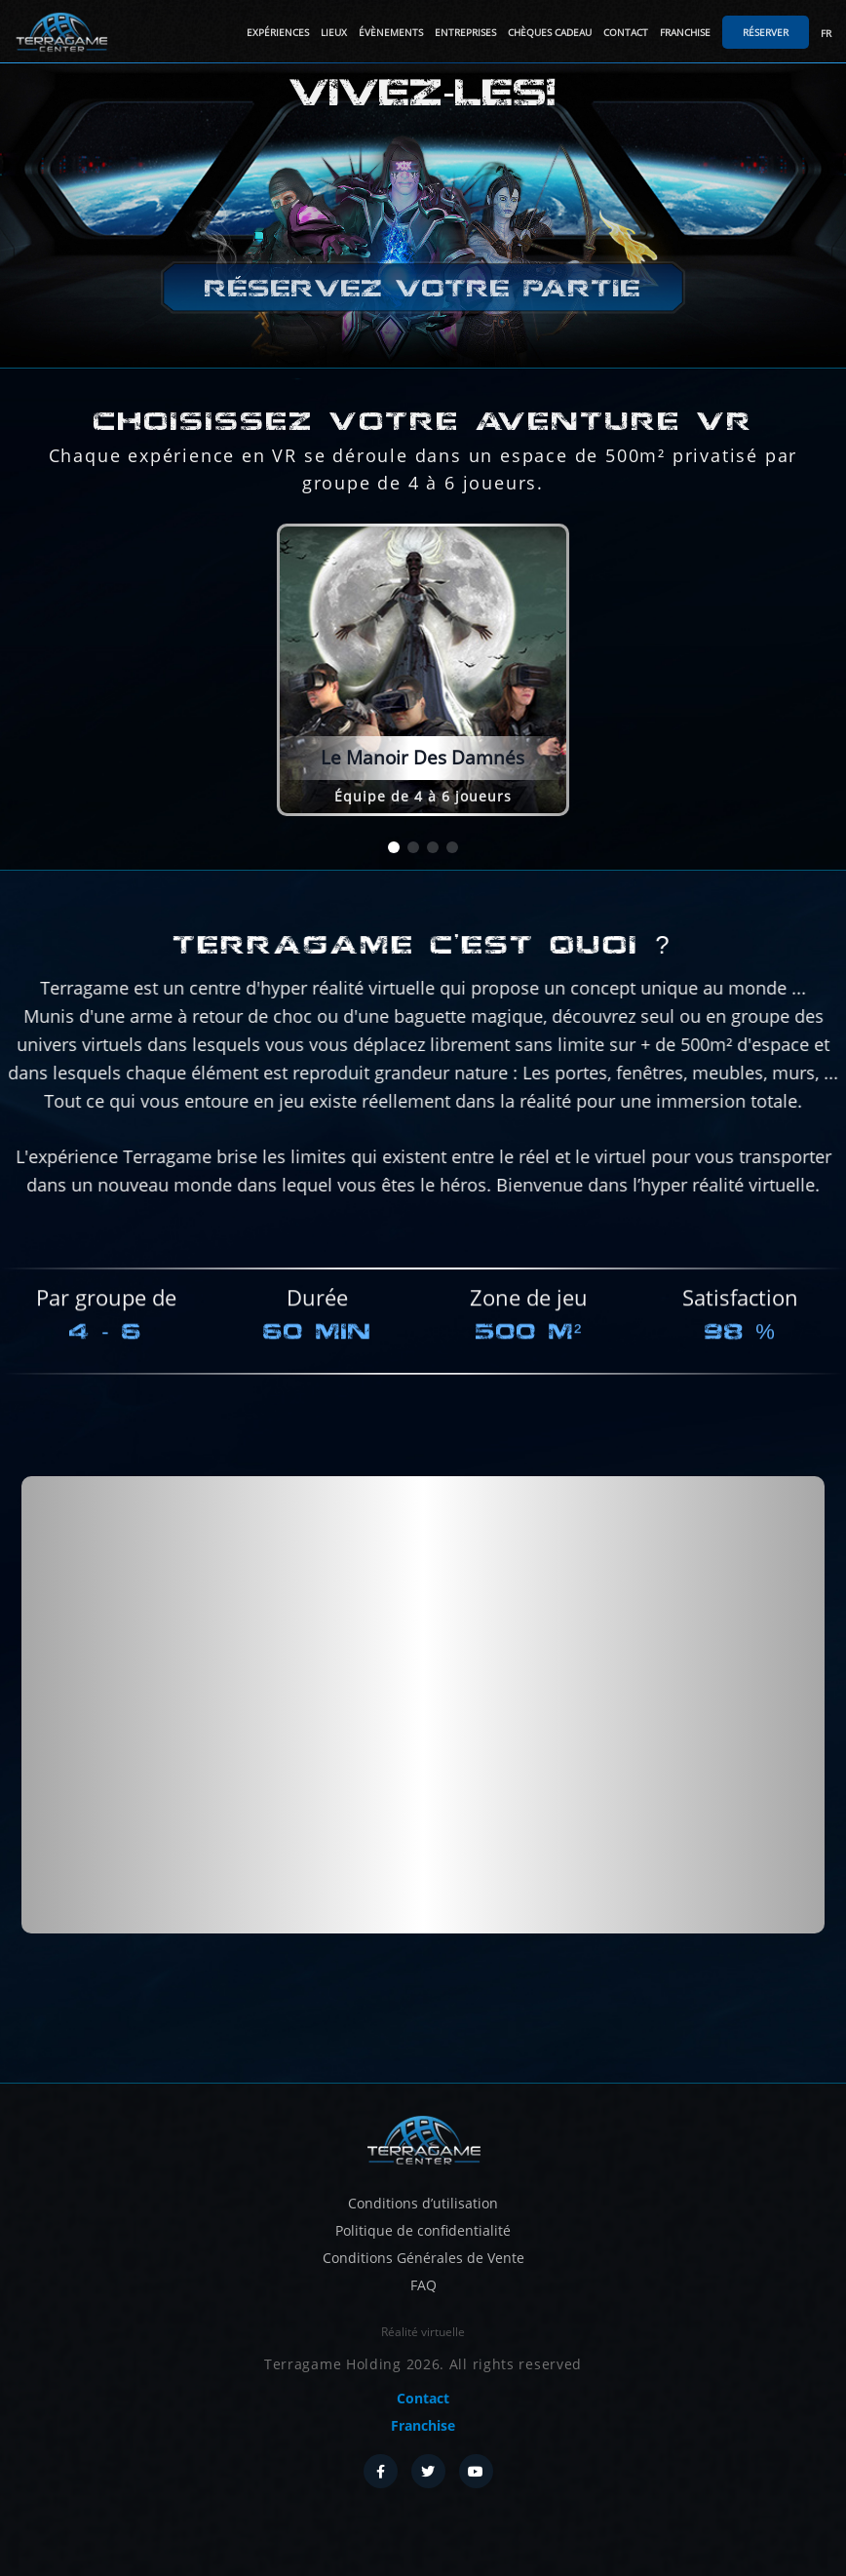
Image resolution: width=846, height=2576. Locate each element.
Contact (625, 32)
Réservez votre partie (422, 288)
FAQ (423, 2285)
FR (826, 33)
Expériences (278, 32)
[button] (394, 847)
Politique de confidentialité (423, 2230)
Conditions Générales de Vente (423, 2257)
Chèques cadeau (550, 32)
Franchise (685, 32)
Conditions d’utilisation (423, 2203)
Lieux (334, 32)
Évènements (391, 32)
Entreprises (465, 32)
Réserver (765, 32)
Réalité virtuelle (423, 2331)
